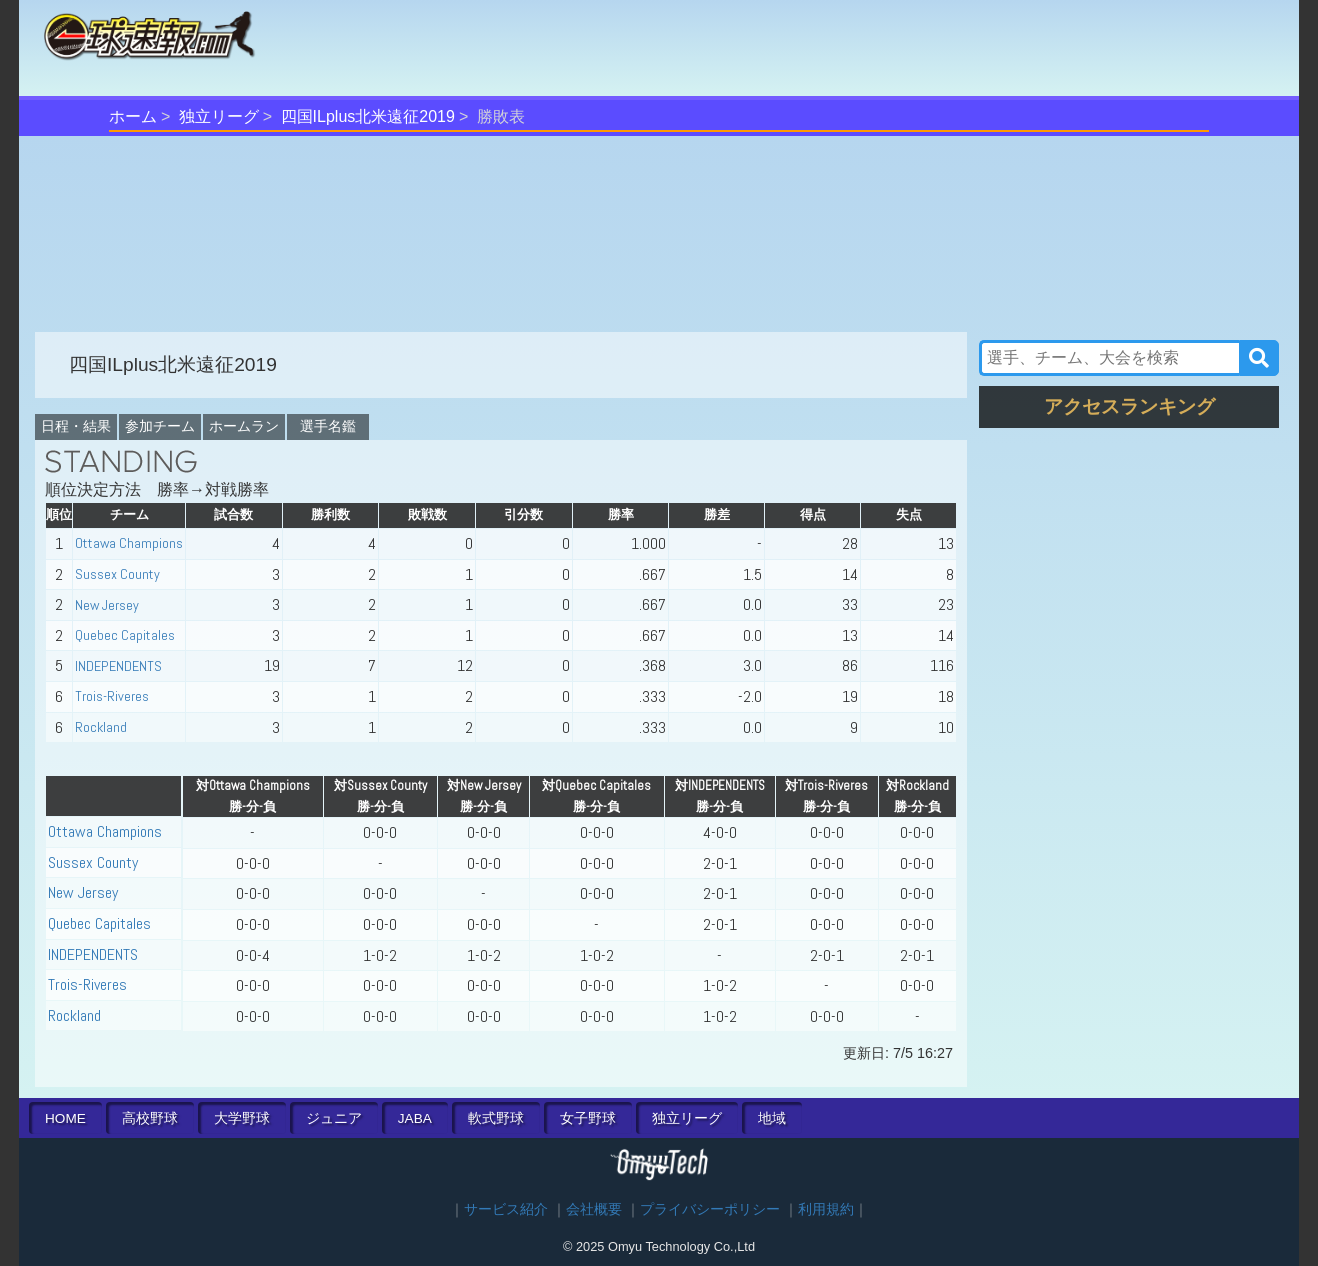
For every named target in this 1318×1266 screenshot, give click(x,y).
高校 (150, 1118)
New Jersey (107, 605)
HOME (65, 1118)
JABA (415, 1118)
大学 (242, 1118)
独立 (687, 1118)
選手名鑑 (328, 426)
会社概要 (594, 1209)
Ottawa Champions (129, 543)
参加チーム (160, 426)
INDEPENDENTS (118, 666)
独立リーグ (219, 116)
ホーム (133, 116)
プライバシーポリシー (710, 1209)
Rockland (101, 727)
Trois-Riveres (112, 696)
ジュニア (334, 1118)
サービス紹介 (506, 1209)
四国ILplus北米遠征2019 (368, 116)
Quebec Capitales (125, 635)
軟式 (496, 1118)
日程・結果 (76, 426)
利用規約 (826, 1209)
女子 (588, 1118)
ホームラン (244, 426)
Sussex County (117, 574)
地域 (772, 1118)
